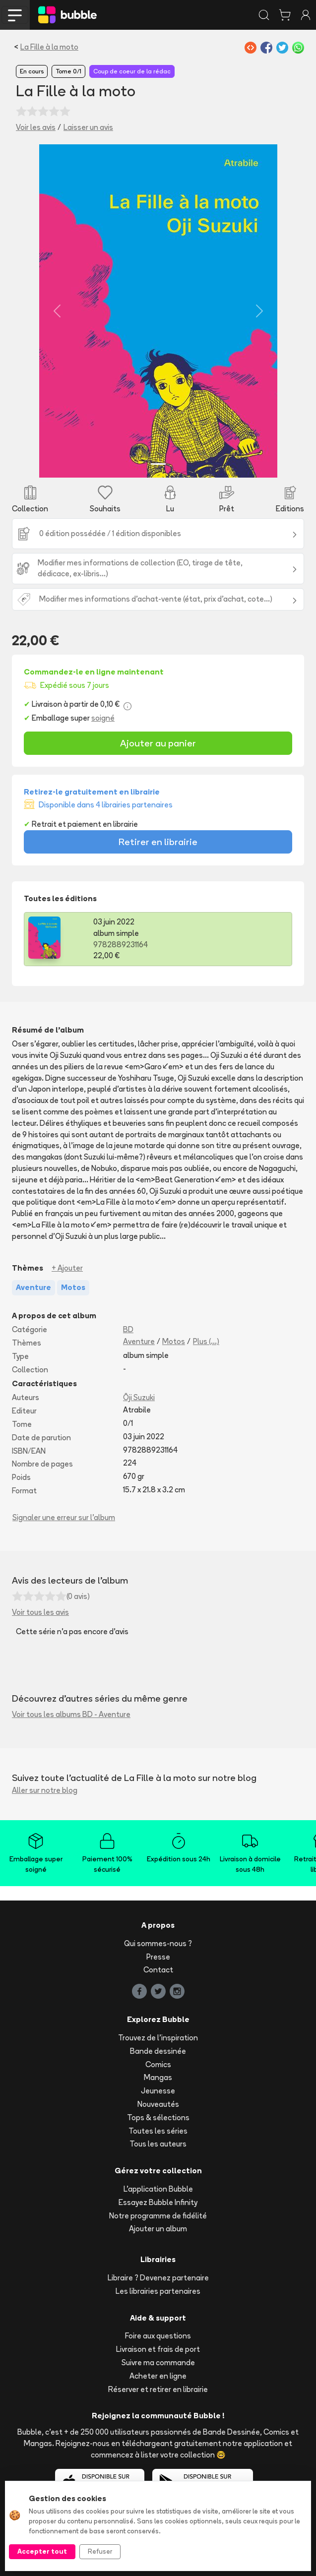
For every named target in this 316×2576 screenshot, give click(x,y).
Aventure (139, 1341)
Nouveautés (158, 2104)
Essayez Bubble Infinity (158, 2202)
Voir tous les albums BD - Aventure (71, 1714)
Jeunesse (158, 2090)
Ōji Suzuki (139, 1397)
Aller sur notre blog (44, 1790)
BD (128, 1329)
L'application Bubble (158, 2189)
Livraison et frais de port (158, 2349)
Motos (173, 1341)
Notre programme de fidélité (158, 2215)
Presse (158, 1957)
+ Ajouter (67, 1268)
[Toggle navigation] (14, 15)
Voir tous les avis (40, 1612)
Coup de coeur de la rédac (132, 71)
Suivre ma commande (158, 2362)
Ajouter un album (158, 2228)
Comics (158, 2064)
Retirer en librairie (158, 842)
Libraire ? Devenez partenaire (158, 2277)
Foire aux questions (158, 2335)
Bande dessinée (158, 2051)
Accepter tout (42, 2551)
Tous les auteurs (158, 2143)
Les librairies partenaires (158, 2291)
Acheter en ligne (158, 2376)
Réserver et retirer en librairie (158, 2389)
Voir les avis (36, 127)
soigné (103, 718)
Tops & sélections (158, 2117)
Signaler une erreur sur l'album (63, 1517)
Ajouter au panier (158, 743)
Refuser (100, 2551)
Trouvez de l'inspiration (158, 2037)
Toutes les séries (158, 2131)
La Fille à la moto (49, 47)
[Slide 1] (158, 464)
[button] (57, 311)
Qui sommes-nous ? (158, 1943)
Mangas (158, 2077)
